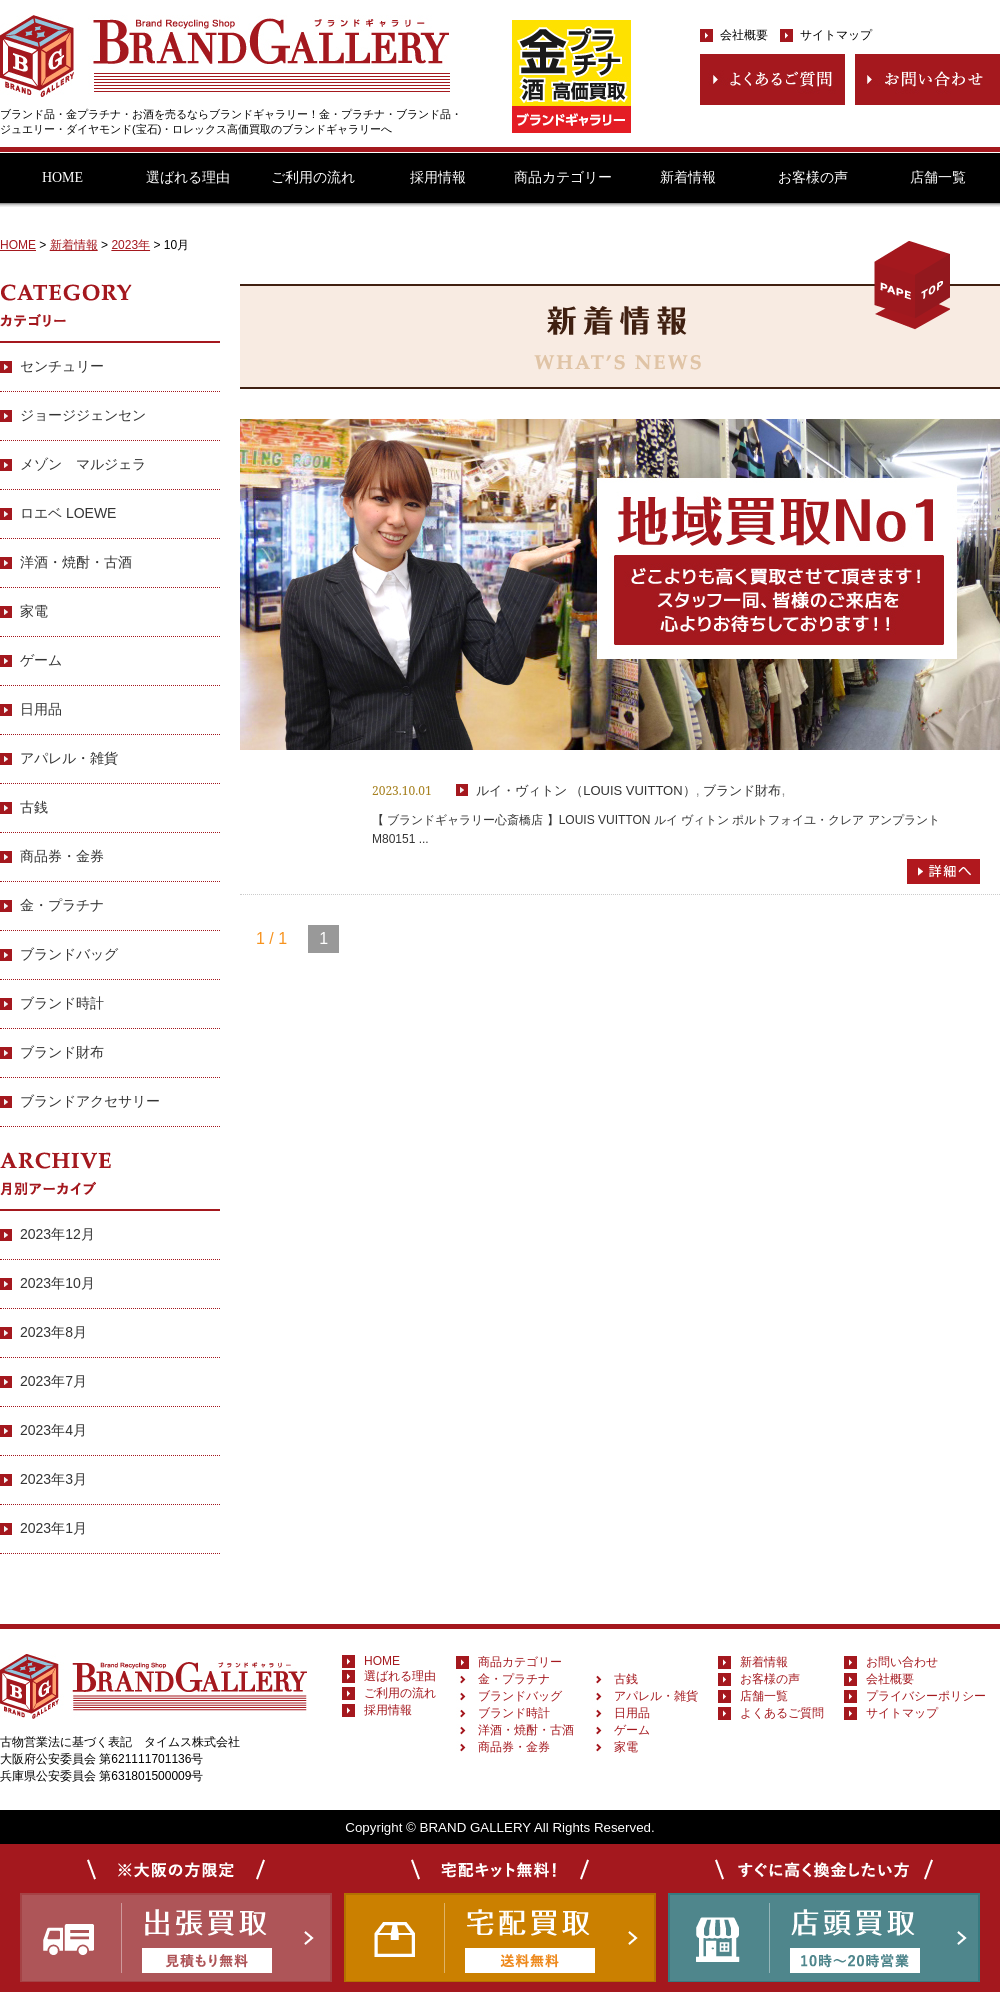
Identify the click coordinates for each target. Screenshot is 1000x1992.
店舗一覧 (938, 177)
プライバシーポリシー (926, 1696)
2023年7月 (53, 1381)
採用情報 (438, 177)
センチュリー (62, 366)
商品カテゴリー (563, 177)
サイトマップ (836, 35)
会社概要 (744, 35)
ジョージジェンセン (83, 415)
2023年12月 (57, 1234)
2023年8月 (53, 1332)
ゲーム (41, 660)
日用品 (41, 709)
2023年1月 (53, 1528)
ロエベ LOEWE (68, 513)
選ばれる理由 (188, 177)
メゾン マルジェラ (83, 464)
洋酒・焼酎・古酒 (76, 562)
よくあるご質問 (782, 1713)
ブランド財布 (742, 790)
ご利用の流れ (313, 177)
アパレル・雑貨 (69, 758)
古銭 (34, 807)
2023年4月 (53, 1430)
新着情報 (688, 177)
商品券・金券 (62, 856)
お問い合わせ (902, 1662)
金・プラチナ (62, 905)
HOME (62, 177)
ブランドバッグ (69, 954)
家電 (34, 611)
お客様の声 (813, 177)
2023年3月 (53, 1479)
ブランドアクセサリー (90, 1101)
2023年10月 (57, 1283)
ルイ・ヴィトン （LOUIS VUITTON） (586, 790)
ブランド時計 (62, 1003)
